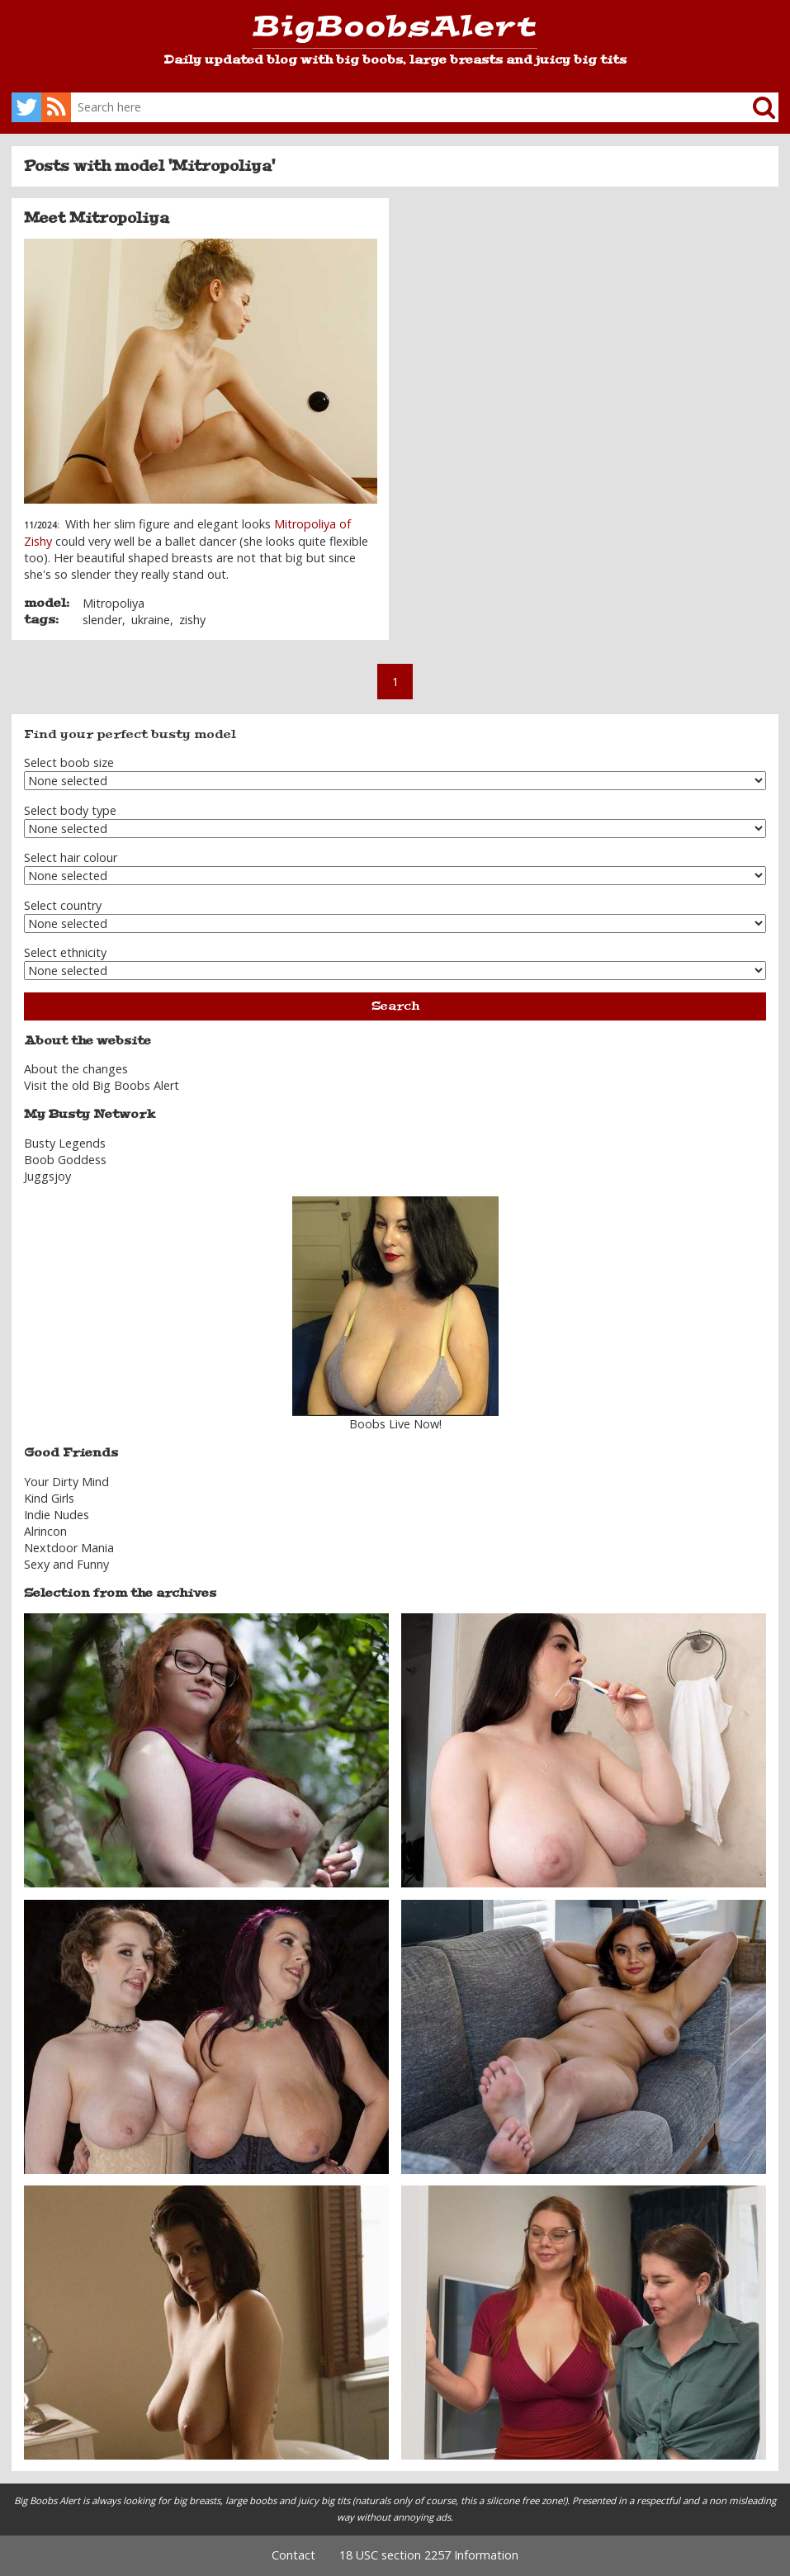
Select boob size (69, 762)
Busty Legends (65, 1143)
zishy (192, 619)
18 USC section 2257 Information (428, 2555)
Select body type (70, 810)
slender (102, 619)
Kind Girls (49, 1498)
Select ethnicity (65, 952)
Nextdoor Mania (69, 1548)
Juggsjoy (47, 1176)
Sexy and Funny (66, 1564)
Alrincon (45, 1531)
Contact (293, 2555)
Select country (63, 905)
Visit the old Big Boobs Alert (101, 1085)
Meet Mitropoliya (96, 218)
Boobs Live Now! (395, 1424)
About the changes (76, 1069)
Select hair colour (70, 857)
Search (395, 1006)
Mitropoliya (113, 603)
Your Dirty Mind (66, 1481)
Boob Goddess (65, 1159)
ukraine (150, 619)
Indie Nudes (56, 1514)
